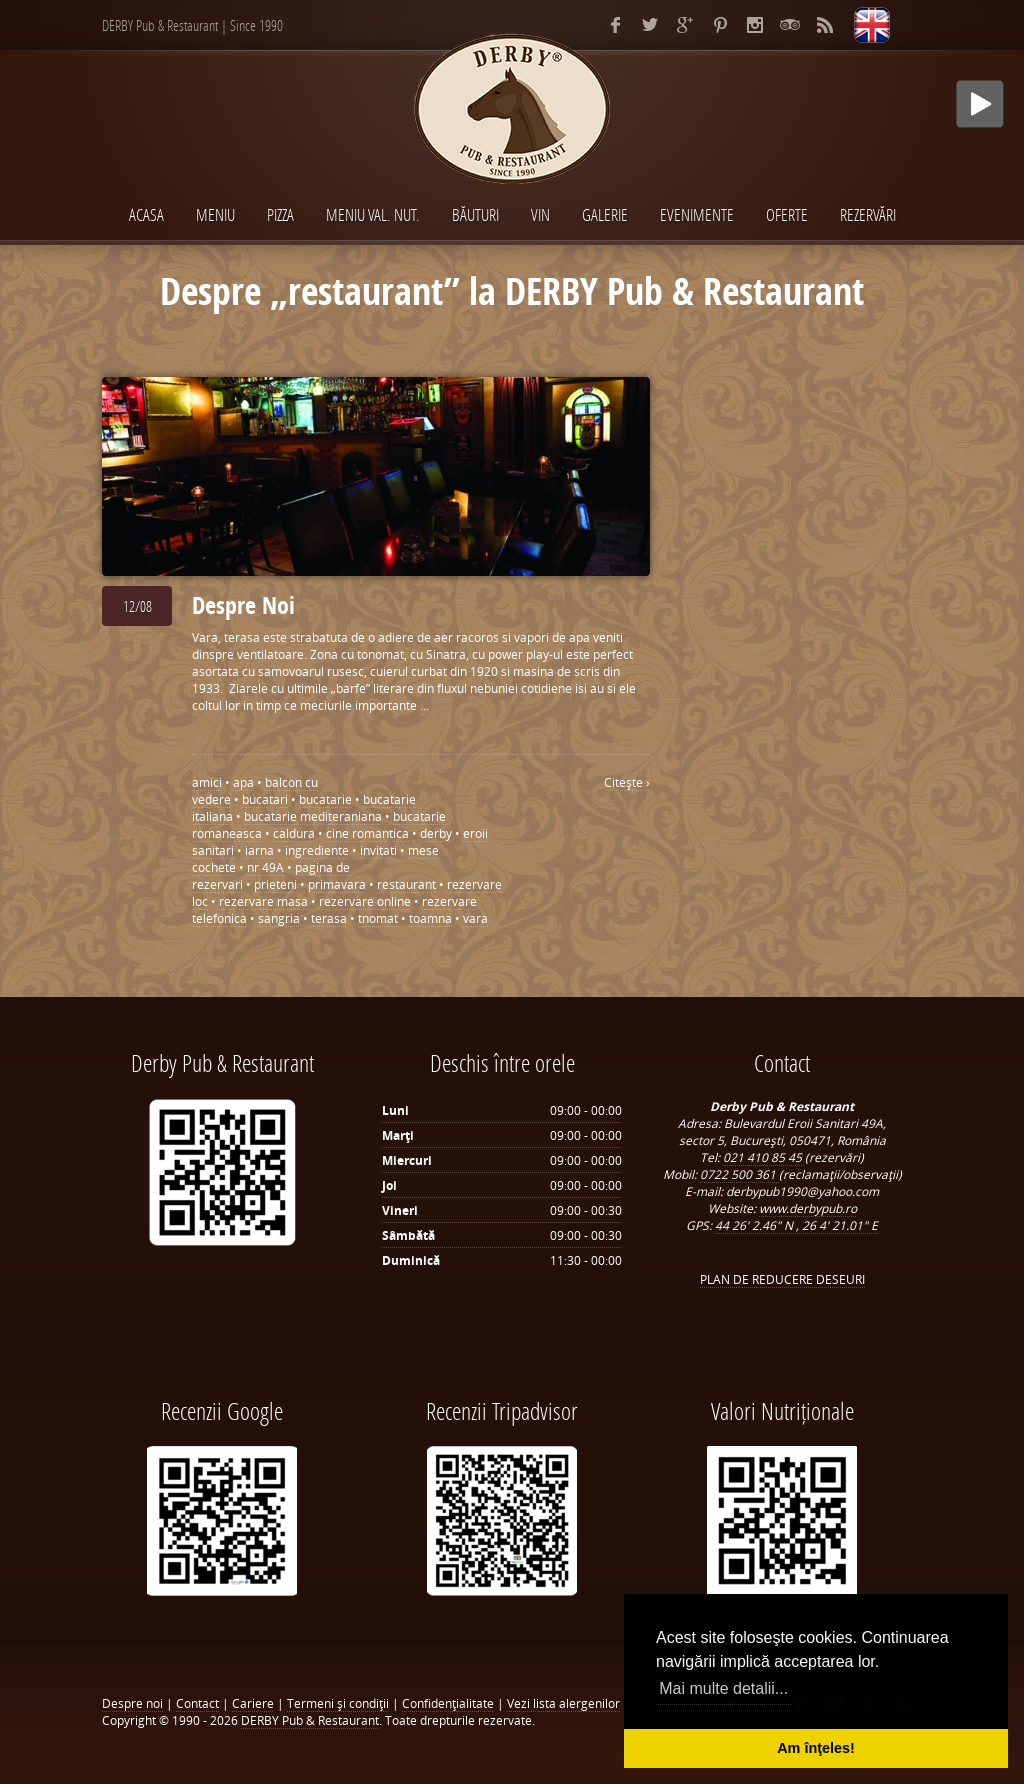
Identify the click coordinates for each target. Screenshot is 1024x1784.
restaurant (406, 884)
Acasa (146, 214)
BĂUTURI (475, 214)
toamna (430, 918)
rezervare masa (263, 901)
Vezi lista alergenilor (563, 1703)
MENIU (215, 214)
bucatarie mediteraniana (313, 816)
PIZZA (280, 214)
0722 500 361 (739, 1174)
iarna (259, 850)
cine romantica (367, 833)
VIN (540, 214)
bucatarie (325, 799)
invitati (378, 850)
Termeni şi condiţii (338, 1703)
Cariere (253, 1703)
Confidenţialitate (448, 1703)
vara (475, 918)
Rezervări (868, 214)
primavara (337, 884)
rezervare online (365, 901)
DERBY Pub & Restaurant (310, 1720)
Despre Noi (243, 605)
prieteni (275, 884)
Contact (197, 1703)
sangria (279, 918)
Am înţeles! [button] (816, 1748)
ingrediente (317, 850)
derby (436, 833)
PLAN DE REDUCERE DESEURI (782, 1279)
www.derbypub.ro (808, 1208)
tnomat (378, 918)
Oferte (787, 214)
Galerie (605, 214)
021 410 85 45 (764, 1157)
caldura (294, 833)
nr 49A (265, 867)
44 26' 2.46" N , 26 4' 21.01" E (796, 1225)
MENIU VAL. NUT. (373, 214)
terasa (329, 918)
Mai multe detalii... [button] (723, 1688)
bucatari (265, 799)
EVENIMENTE (697, 214)
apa (243, 782)
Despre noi (132, 1703)
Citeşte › (627, 782)
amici (207, 782)
